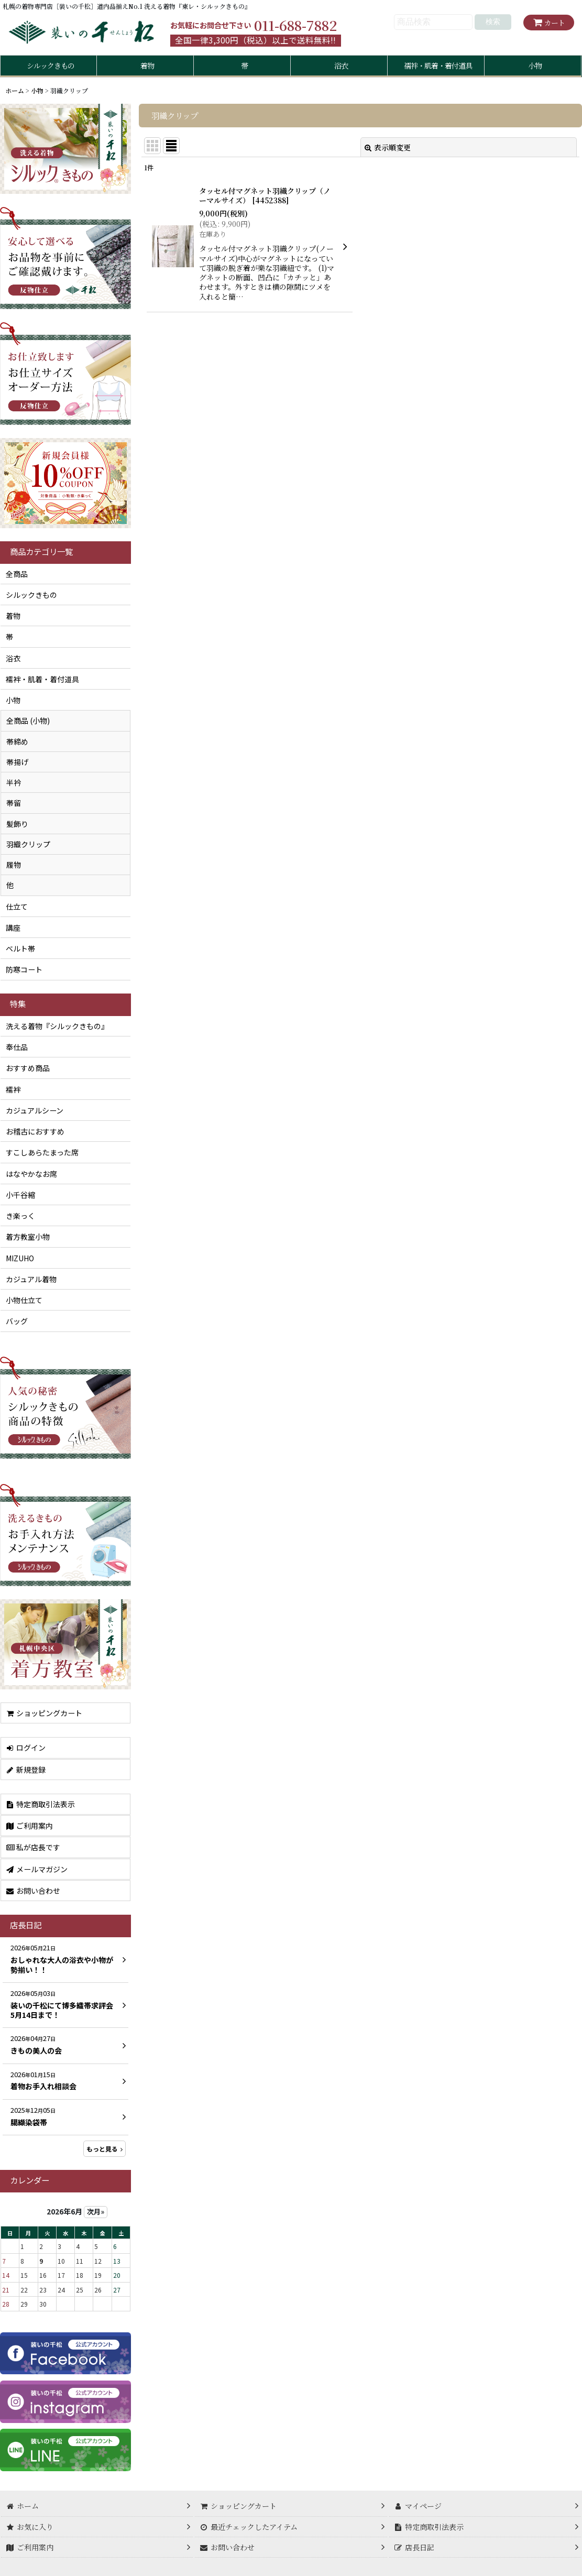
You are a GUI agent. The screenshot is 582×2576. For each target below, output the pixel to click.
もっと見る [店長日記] (104, 2148)
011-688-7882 (295, 25)
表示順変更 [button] (388, 147)
